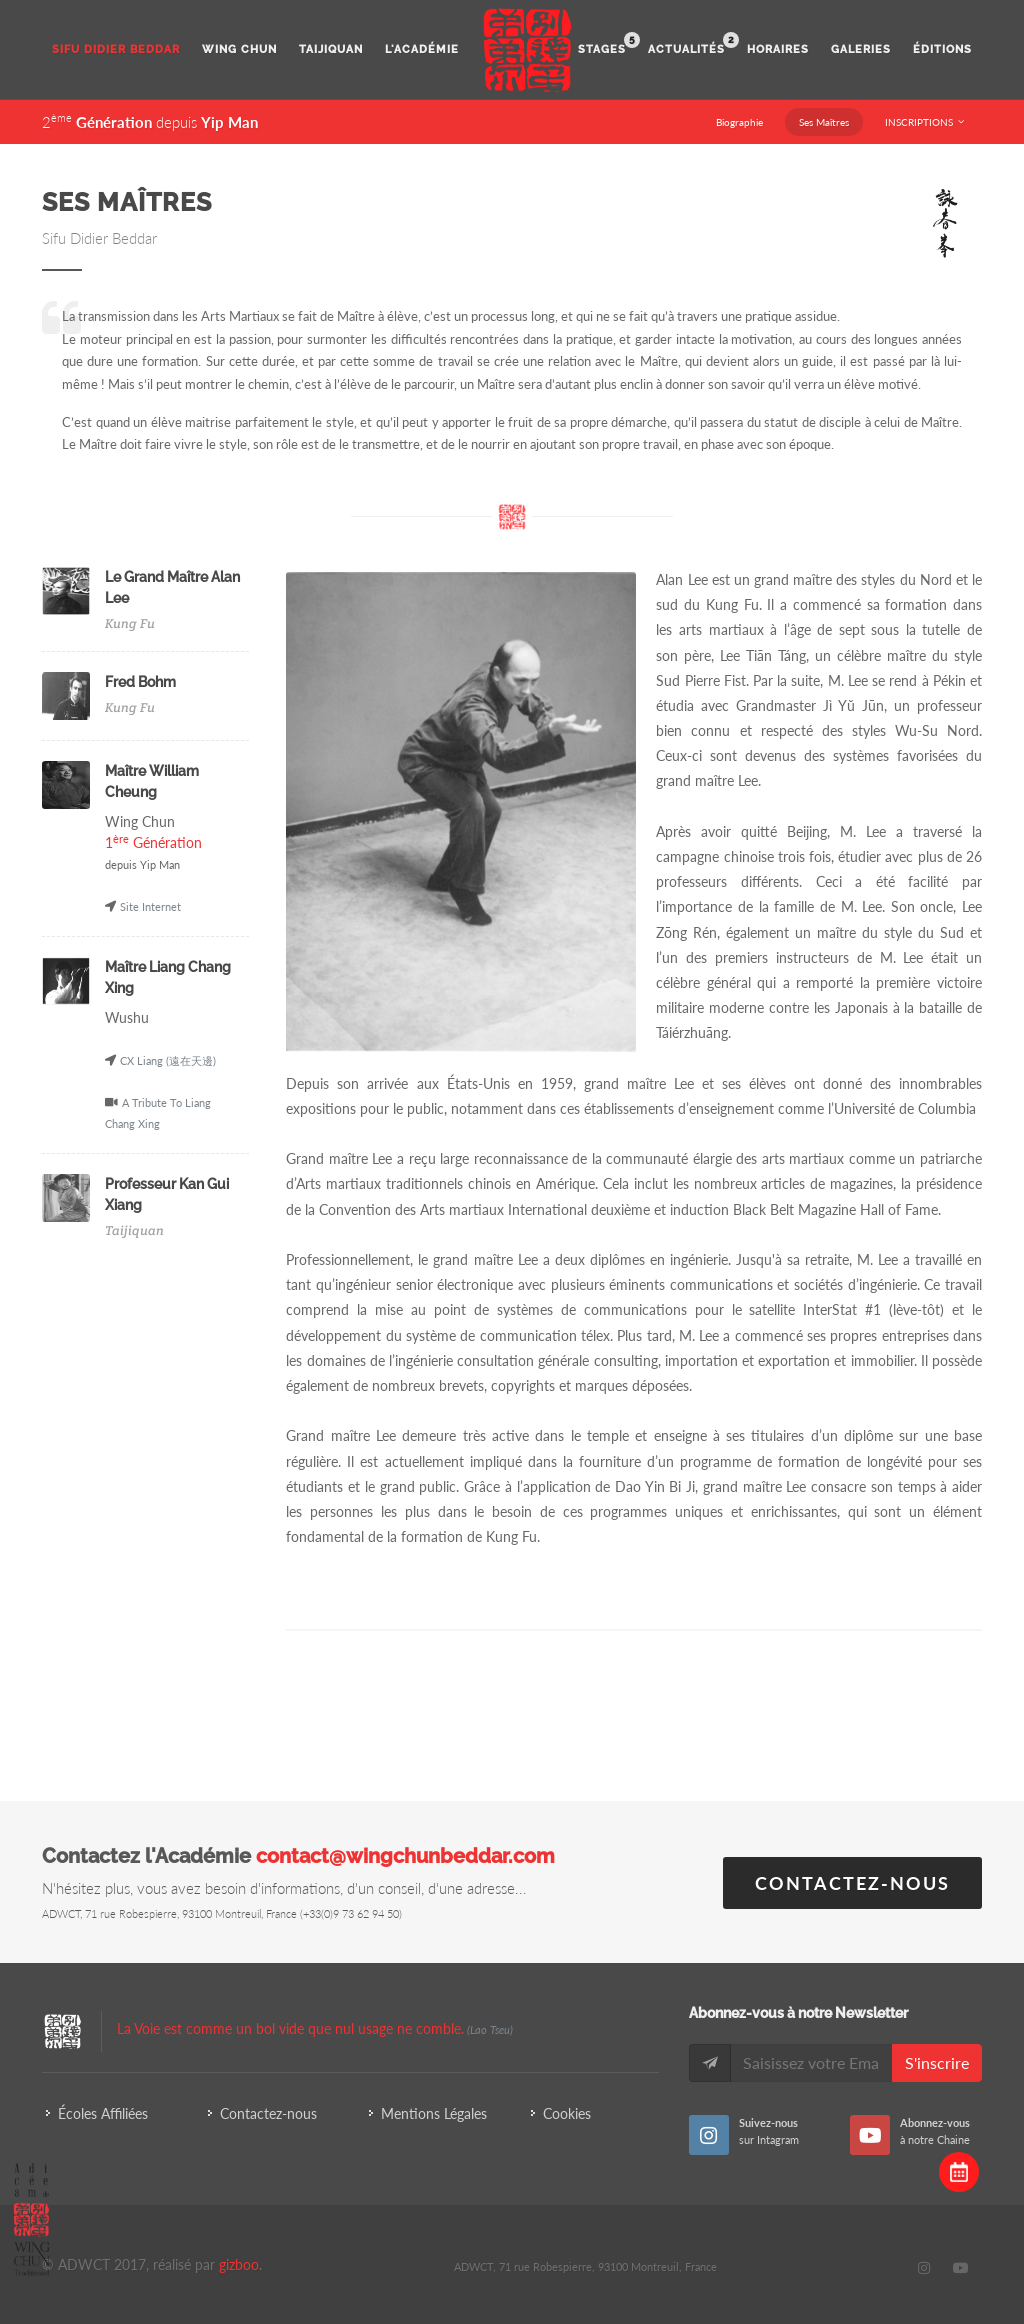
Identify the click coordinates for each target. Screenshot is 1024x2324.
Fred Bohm (140, 682)
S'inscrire (937, 2062)
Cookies (567, 2113)
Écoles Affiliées (103, 2113)
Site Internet (150, 906)
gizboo (239, 2264)
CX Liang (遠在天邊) (168, 1060)
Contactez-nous (852, 1883)
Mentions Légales (434, 2113)
